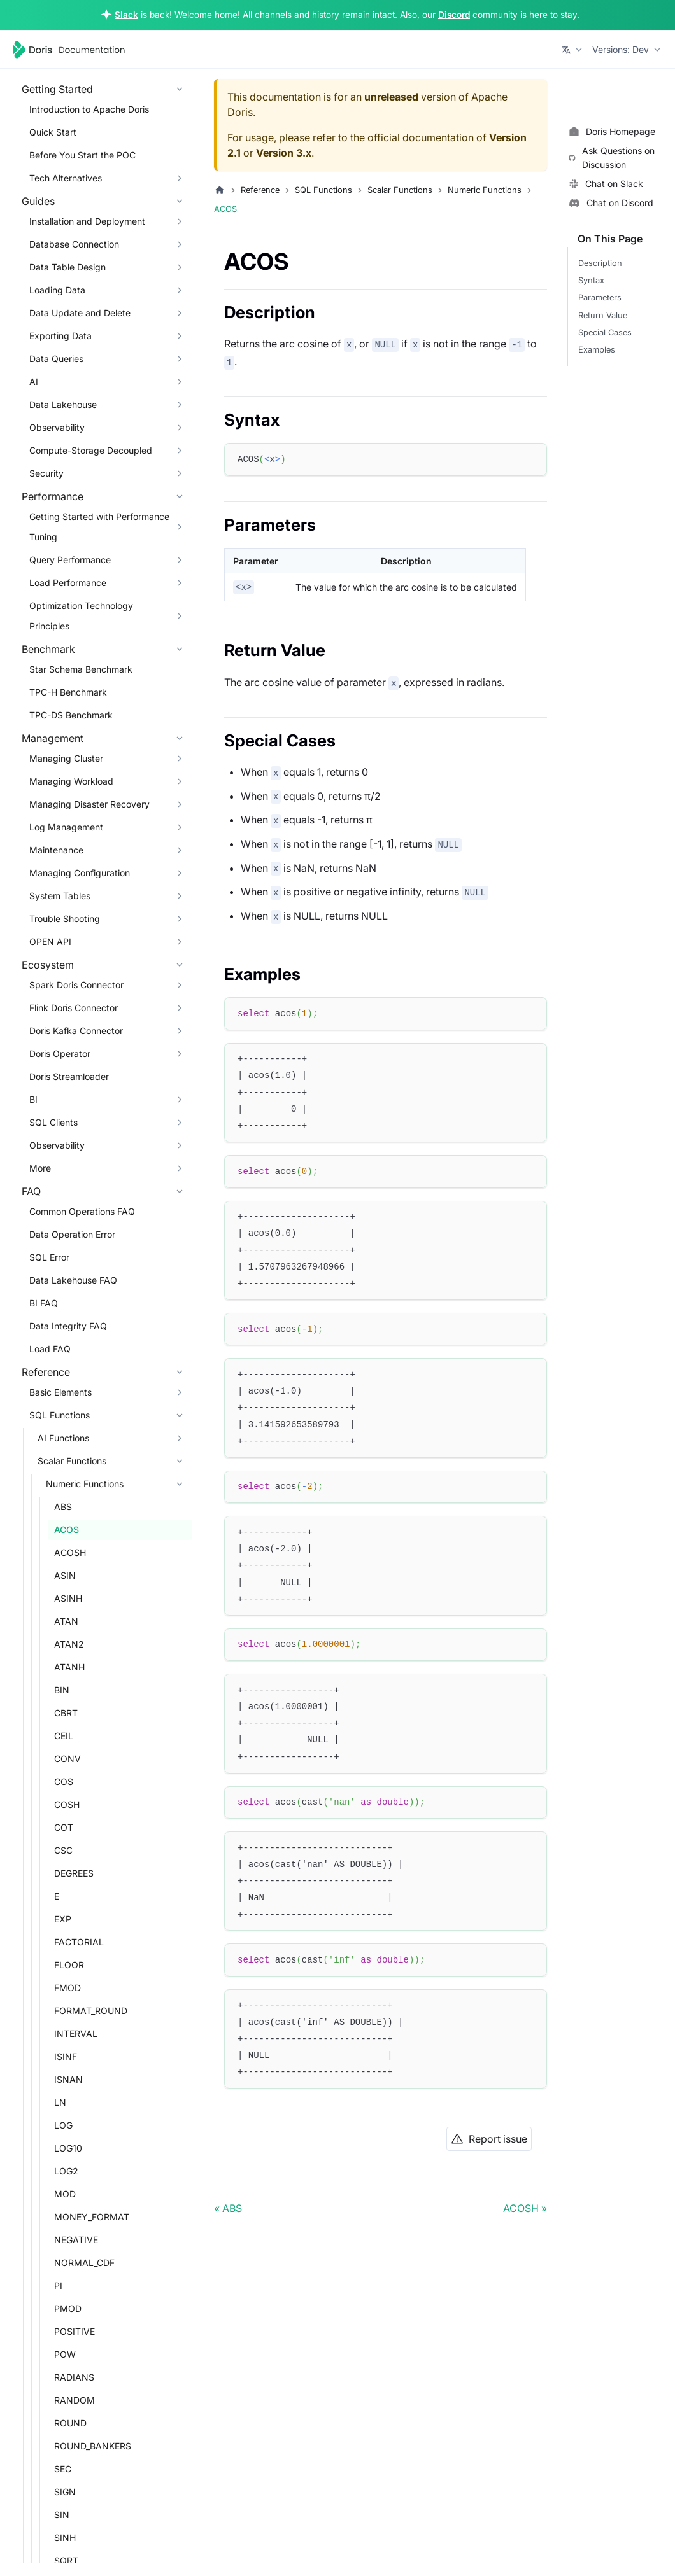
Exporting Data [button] (60, 335)
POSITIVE (74, 2331)
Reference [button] (46, 1372)
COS (63, 1781)
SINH (65, 2537)
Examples (596, 349)
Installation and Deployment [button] (87, 221)
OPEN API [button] (50, 941)
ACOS (66, 1529)
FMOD (67, 1987)
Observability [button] (57, 427)
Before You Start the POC (82, 155)
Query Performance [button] (70, 559)
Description (600, 263)
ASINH (68, 1598)
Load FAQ (50, 1348)
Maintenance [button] (56, 849)
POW (65, 2354)
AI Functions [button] (63, 1437)
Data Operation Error (72, 1234)
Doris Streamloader (69, 1076)
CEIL (63, 1735)
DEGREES (74, 1873)
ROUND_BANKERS (92, 2445)
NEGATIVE (76, 2239)
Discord (454, 15)
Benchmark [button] (48, 649)
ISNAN (68, 2079)
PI (58, 2285)
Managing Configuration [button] (79, 872)
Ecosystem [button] (48, 964)
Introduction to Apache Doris (89, 109)
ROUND (70, 2423)
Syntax (591, 280)
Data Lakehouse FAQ (73, 1280)
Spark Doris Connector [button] (76, 984)
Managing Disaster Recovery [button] (89, 804)
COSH (67, 1804)
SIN (61, 2514)
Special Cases (605, 332)
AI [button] (33, 381)
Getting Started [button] (57, 89)
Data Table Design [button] (67, 267)
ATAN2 (69, 1644)
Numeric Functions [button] (85, 1483)
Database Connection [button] (74, 244)
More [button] (40, 1168)
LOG (63, 2125)
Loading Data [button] (57, 289)
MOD (65, 2193)
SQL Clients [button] (53, 1122)
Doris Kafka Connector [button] (76, 1030)
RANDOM (74, 2400)
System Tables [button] (59, 895)
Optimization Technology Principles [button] (81, 615)
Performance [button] (52, 496)
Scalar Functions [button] (72, 1460)
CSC (63, 1850)
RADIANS (74, 2377)
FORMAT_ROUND (90, 2010)
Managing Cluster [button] (66, 758)
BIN (61, 1689)
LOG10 (68, 2148)
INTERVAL (75, 2033)
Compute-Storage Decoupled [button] (90, 450)
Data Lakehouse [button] (63, 404)
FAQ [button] (31, 1191)
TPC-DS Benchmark (71, 715)
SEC (62, 2468)
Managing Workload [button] (71, 781)
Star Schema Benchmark (80, 669)
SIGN (65, 2491)
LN (60, 2102)
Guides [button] (38, 201)
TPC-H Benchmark (68, 692)
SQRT (66, 2560)
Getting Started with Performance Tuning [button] (99, 526)
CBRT (66, 1712)
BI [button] (33, 1099)
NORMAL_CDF (84, 2262)
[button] (573, 50)
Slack (126, 15)
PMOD (68, 2308)
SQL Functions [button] (59, 1415)
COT (63, 1827)
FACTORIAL (79, 1941)
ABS (63, 1506)
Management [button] (52, 738)
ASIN (65, 1575)
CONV (67, 1758)
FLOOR (69, 1964)
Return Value (602, 315)
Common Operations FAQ (82, 1211)
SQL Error (49, 1257)
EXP (62, 1919)
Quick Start (52, 132)
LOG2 (66, 2171)
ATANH (69, 1667)
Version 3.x (283, 152)
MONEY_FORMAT (91, 2216)
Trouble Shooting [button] (64, 918)
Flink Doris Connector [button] (73, 1007)
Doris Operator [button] (59, 1053)
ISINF (65, 2056)
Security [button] (46, 473)
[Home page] (219, 190)
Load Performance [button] (67, 582)
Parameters (600, 297)
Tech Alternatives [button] (65, 177)
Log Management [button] (66, 827)
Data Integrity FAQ (68, 1325)
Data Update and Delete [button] (80, 312)
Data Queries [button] (56, 358)
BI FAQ (43, 1303)
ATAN (66, 1621)
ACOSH (70, 1552)
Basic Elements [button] (60, 1392)
